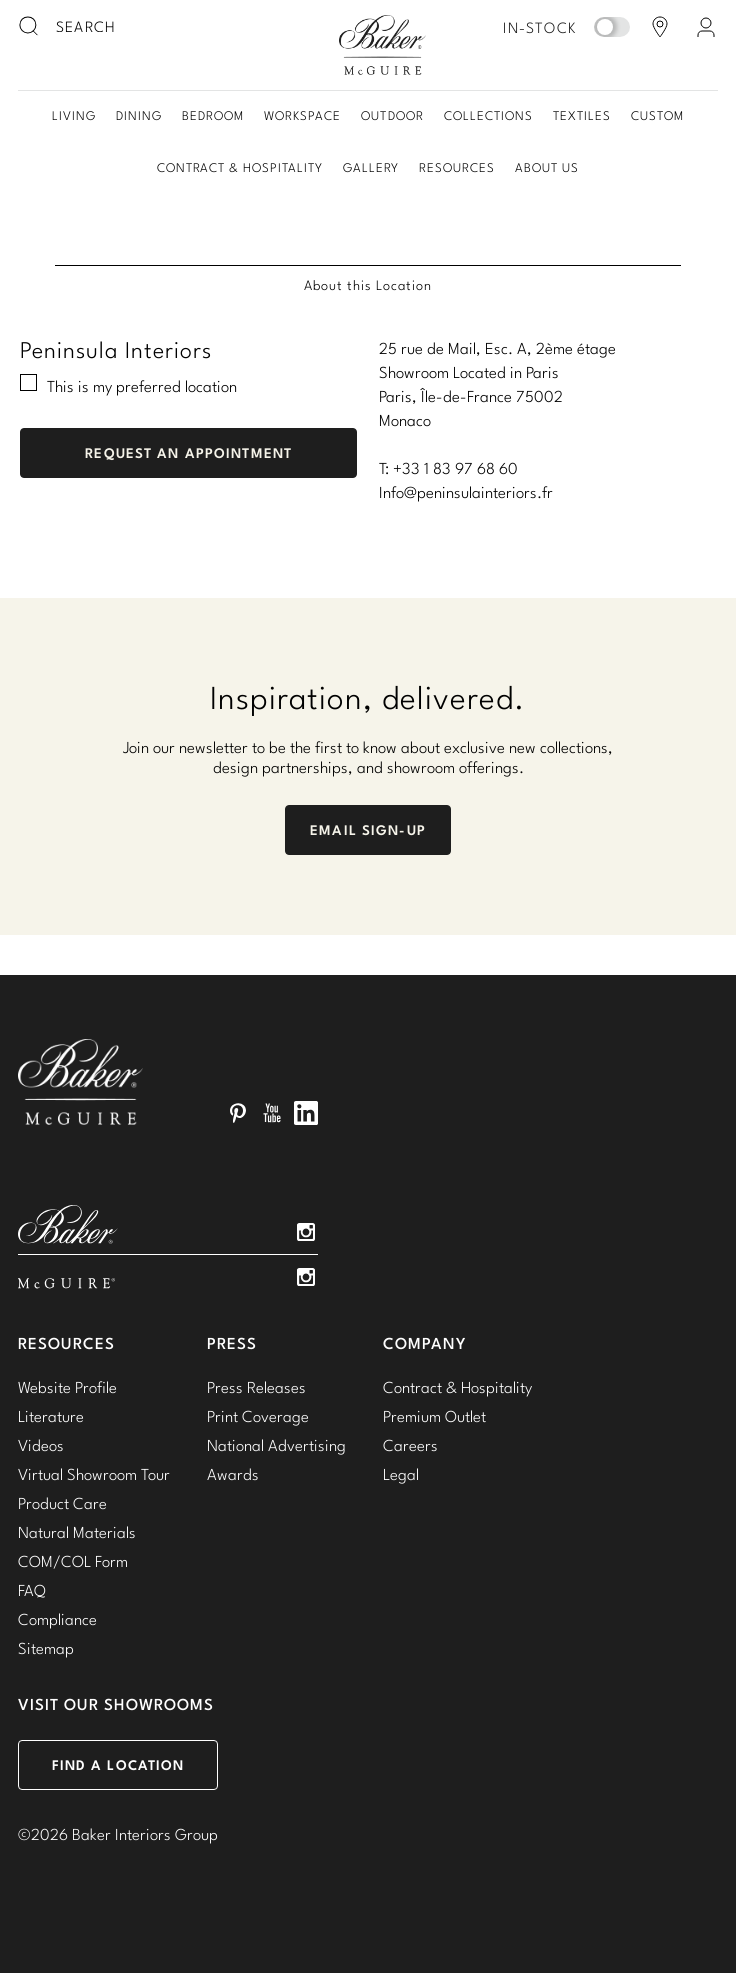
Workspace (302, 115)
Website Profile (67, 1387)
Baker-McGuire (382, 45)
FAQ (32, 1590)
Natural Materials (77, 1532)
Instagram (306, 1232)
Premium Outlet (434, 1416)
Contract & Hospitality (240, 167)
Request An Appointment (188, 453)
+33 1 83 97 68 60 (455, 468)
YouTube (272, 1113)
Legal (401, 1474)
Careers (410, 1445)
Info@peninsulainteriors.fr (466, 492)
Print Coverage (258, 1416)
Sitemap (46, 1648)
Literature (51, 1416)
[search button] (30, 27)
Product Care (62, 1503)
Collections (488, 115)
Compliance (57, 1619)
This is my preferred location (142, 386)
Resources (457, 167)
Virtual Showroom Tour (94, 1474)
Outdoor (392, 115)
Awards (233, 1474)
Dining (139, 115)
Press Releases (256, 1387)
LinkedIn (306, 1113)
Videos (41, 1445)
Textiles (582, 115)
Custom (657, 115)
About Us (547, 167)
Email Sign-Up (368, 830)
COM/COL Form (73, 1561)
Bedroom (213, 115)
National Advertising (276, 1445)
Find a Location (118, 1765)
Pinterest (238, 1113)
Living (74, 115)
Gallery (371, 167)
